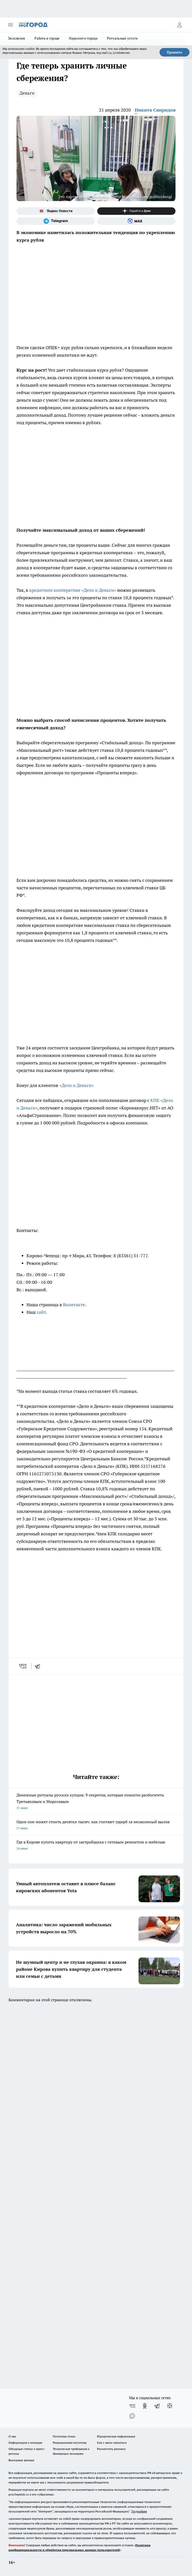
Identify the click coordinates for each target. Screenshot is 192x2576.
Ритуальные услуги (122, 38)
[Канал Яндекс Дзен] (136, 211)
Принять (174, 52)
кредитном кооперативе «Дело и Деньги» (73, 590)
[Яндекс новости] (55, 211)
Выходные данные (21, 2460)
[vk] (23, 1666)
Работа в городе (47, 38)
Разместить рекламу (111, 2449)
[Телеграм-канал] (55, 221)
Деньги (27, 93)
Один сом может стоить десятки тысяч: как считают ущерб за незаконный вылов (96, 1825)
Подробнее (139, 2511)
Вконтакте (74, 1305)
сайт (41, 1312)
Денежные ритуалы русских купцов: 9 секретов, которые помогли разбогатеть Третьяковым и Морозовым (96, 1801)
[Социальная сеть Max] (136, 221)
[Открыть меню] (10, 25)
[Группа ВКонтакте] (132, 2406)
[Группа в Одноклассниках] (144, 2406)
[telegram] (39, 1666)
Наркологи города (83, 38)
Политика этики (64, 2436)
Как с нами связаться (111, 2442)
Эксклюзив (16, 38)
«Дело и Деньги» (76, 1085)
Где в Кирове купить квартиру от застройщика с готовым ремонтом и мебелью (96, 1845)
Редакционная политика (69, 2442)
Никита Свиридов (155, 110)
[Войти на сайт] (179, 25)
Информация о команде (25, 2442)
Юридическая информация (116, 2436)
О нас (12, 2436)
